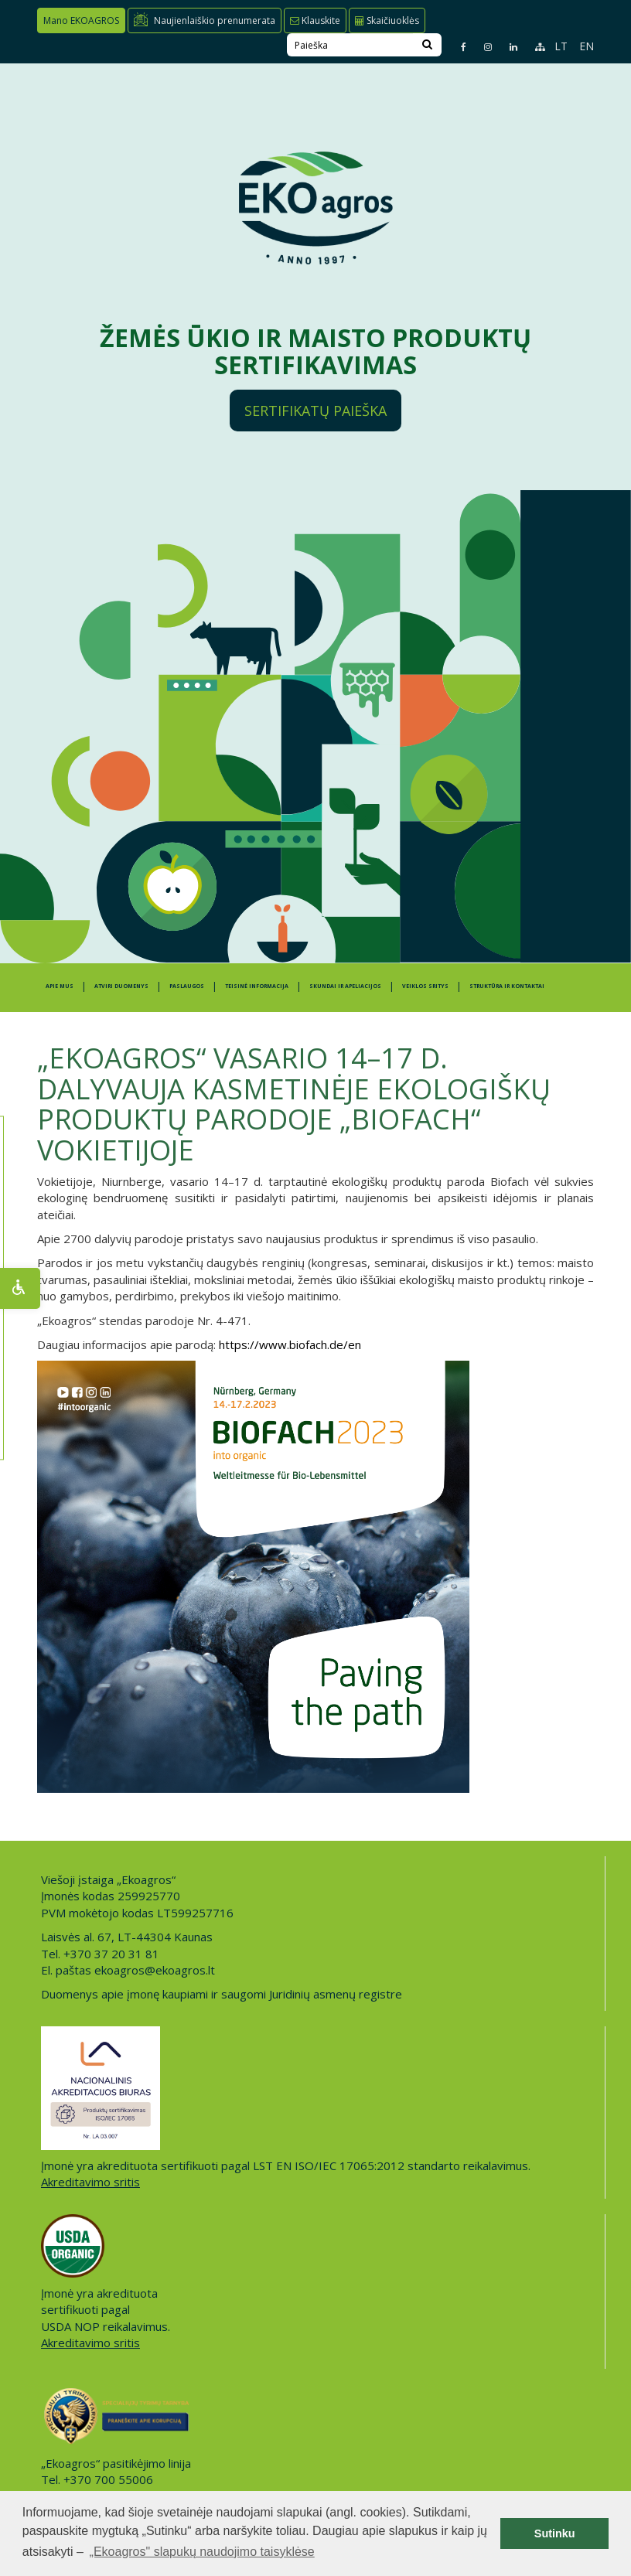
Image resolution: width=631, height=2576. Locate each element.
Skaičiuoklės (387, 20)
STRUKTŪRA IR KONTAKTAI (506, 986)
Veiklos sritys (425, 986)
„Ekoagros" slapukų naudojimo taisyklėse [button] (202, 2551)
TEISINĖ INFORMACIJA (256, 986)
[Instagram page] (481, 46)
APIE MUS (59, 986)
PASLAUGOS (186, 986)
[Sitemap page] (533, 46)
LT (561, 46)
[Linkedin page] (507, 46)
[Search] (427, 44)
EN (586, 46)
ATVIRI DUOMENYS (121, 986)
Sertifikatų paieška (315, 410)
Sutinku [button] (554, 2533)
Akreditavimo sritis (90, 2181)
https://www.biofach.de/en (290, 1344)
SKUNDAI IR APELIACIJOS (345, 986)
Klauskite (315, 20)
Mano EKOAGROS (81, 20)
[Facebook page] (457, 46)
